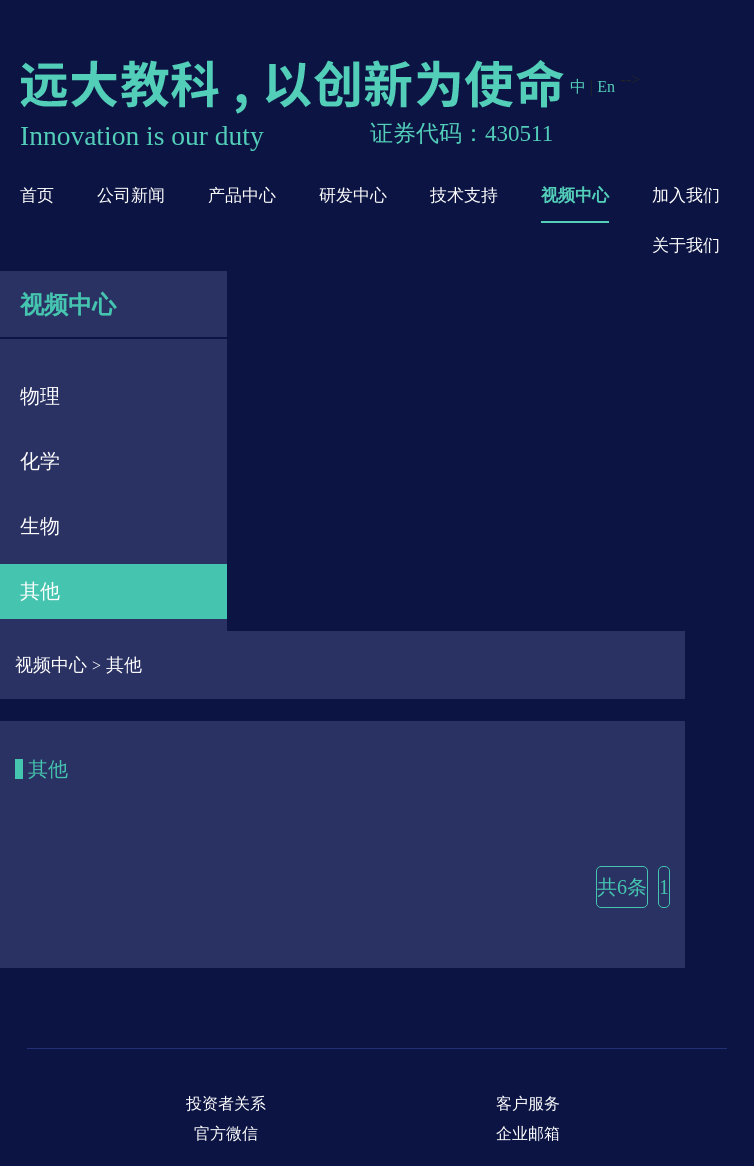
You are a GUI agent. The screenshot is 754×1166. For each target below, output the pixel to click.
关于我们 (686, 245)
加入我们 (686, 195)
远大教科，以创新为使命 (295, 87)
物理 (40, 396)
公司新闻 (131, 195)
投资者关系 (226, 1103)
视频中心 (575, 195)
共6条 (622, 887)
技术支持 (464, 195)
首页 (37, 195)
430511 (519, 133)
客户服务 (528, 1103)
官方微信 (226, 1133)
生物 (40, 526)
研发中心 (353, 195)
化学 (40, 461)
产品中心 (242, 195)
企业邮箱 (528, 1133)
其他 (40, 591)
